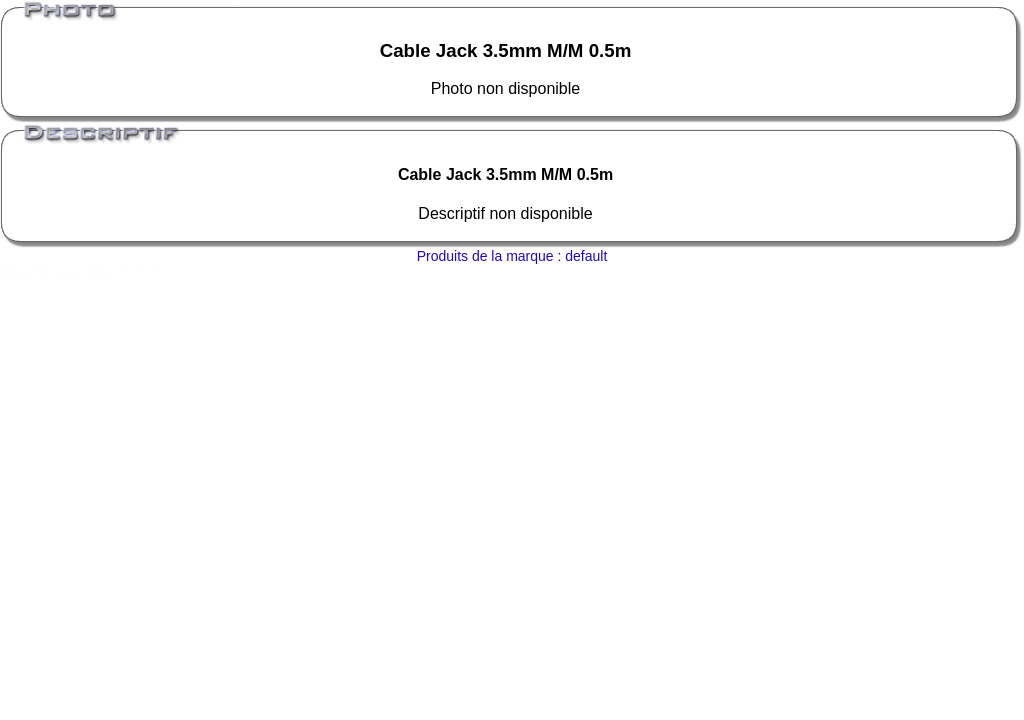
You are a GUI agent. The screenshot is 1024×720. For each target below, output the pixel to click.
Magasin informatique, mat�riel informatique (79, 270)
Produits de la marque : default (512, 256)
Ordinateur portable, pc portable (56, 279)
